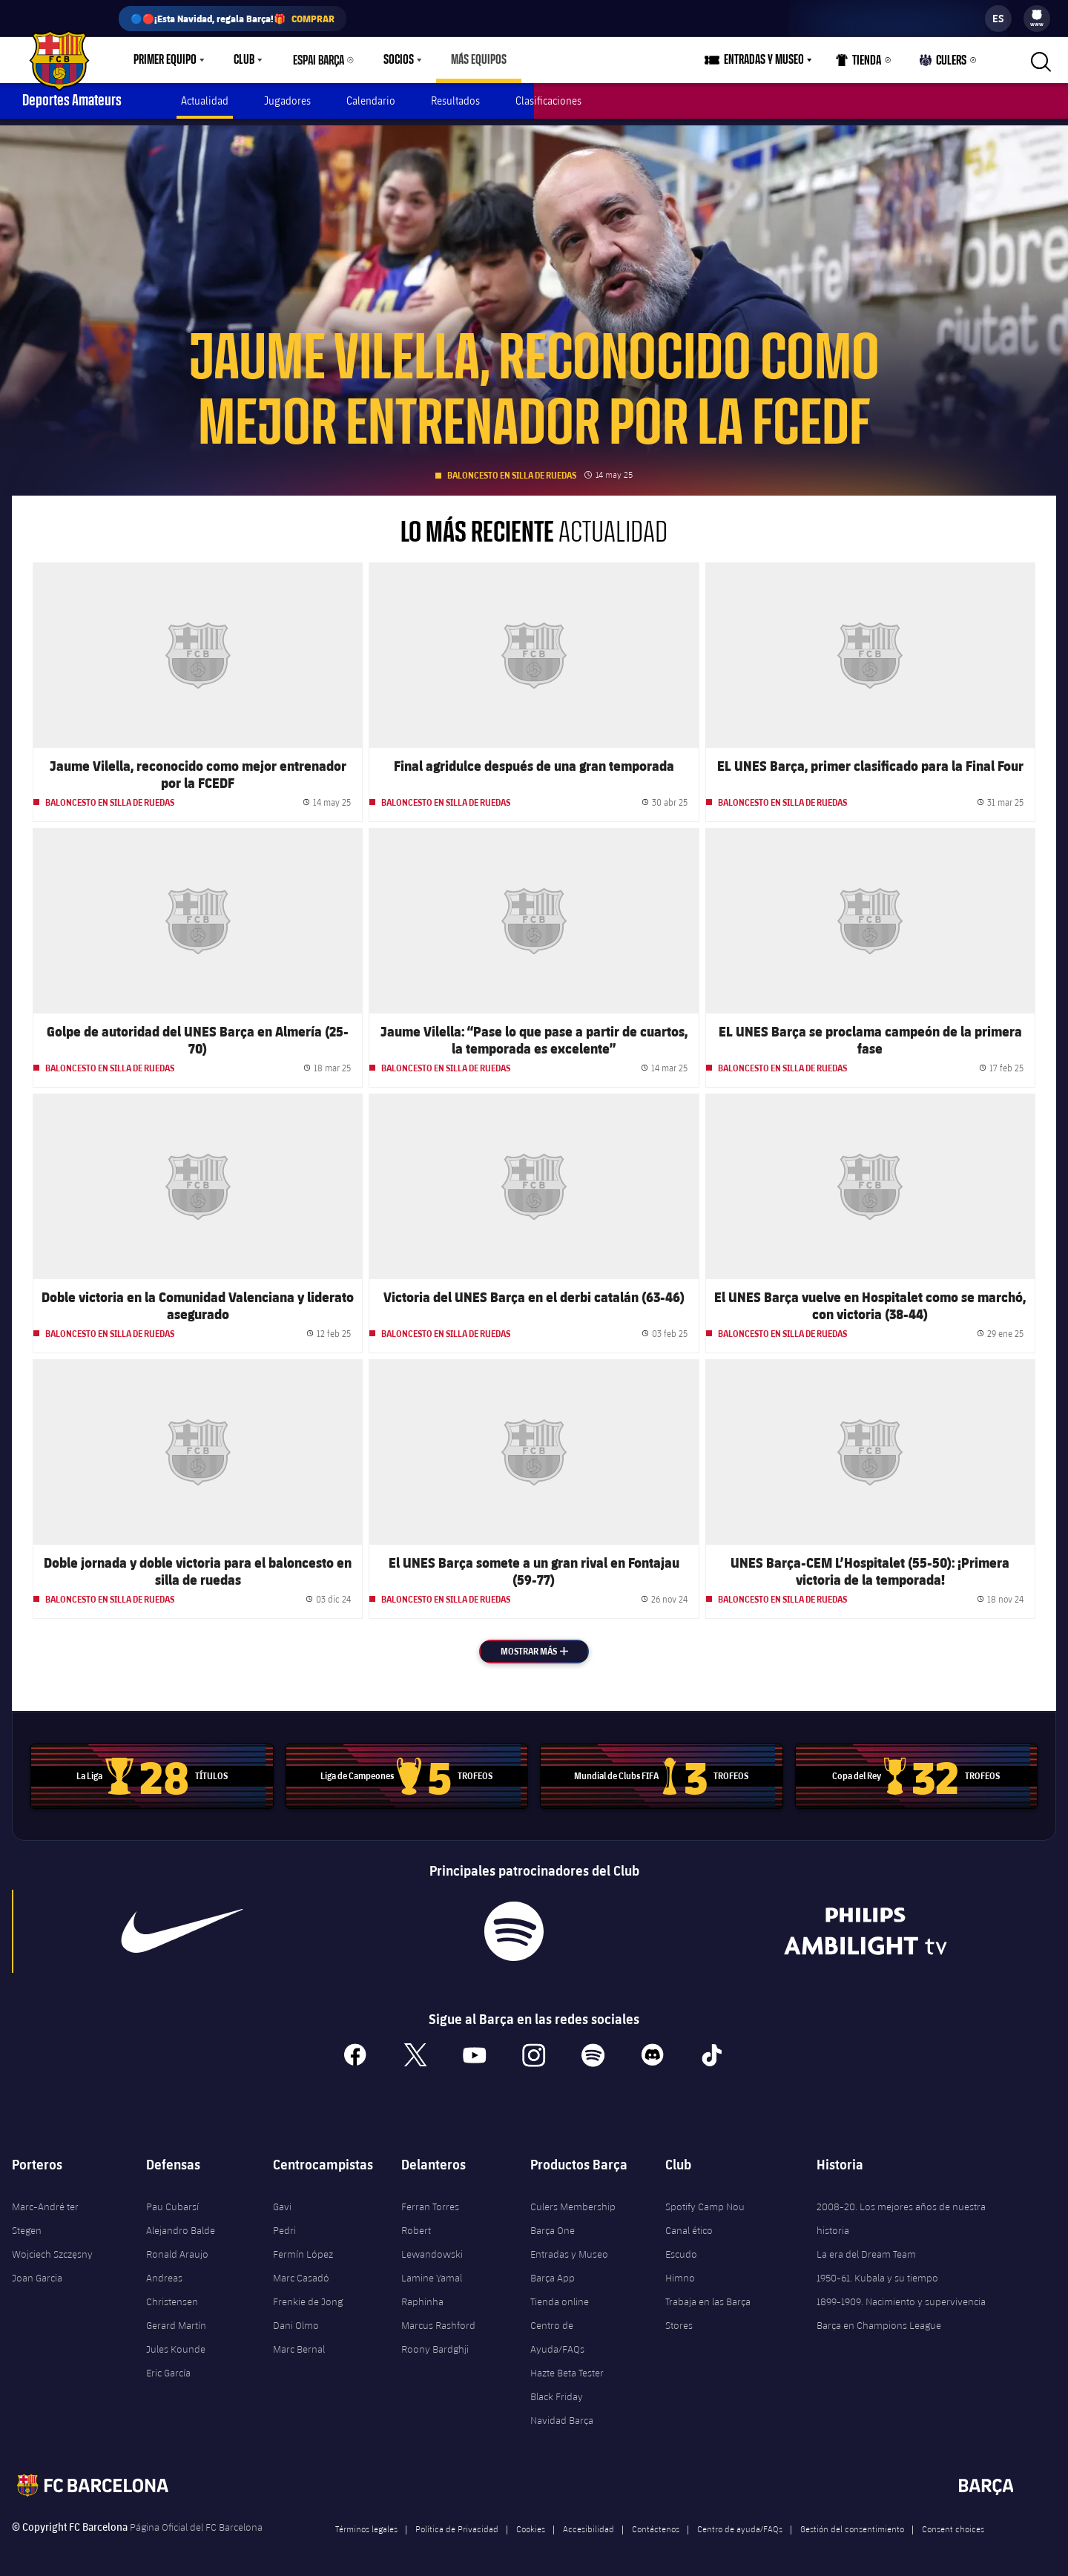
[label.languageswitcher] (998, 18)
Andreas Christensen (172, 2283)
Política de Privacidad (456, 2522)
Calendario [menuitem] (370, 100)
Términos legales (366, 2522)
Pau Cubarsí (172, 2201)
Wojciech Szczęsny (52, 2248)
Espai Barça (318, 60)
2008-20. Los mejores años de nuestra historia (901, 2212)
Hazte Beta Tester (567, 2367)
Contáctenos (655, 2522)
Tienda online (559, 2295)
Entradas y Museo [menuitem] (764, 60)
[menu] (1037, 18)
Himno (680, 2272)
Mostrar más (545, 1644)
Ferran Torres (430, 2201)
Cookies (530, 2522)
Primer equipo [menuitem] (165, 60)
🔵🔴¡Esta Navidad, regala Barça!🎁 (232, 18)
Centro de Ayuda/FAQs (557, 2331)
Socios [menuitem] (398, 60)
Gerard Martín (176, 2319)
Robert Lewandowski (432, 2236)
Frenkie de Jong (308, 2295)
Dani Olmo (296, 2319)
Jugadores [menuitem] (287, 100)
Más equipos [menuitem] (479, 60)
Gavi (282, 2201)
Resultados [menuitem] (455, 100)
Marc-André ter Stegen (45, 2212)
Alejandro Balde (180, 2224)
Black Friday (556, 2390)
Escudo (681, 2248)
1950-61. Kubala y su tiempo (877, 2272)
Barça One (552, 2224)
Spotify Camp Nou (705, 2201)
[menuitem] (1037, 15)
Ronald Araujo (177, 2248)
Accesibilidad (588, 2522)
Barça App (552, 2272)
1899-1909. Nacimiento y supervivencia (901, 2295)
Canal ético (689, 2224)
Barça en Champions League (879, 2319)
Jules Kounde (175, 2343)
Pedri (284, 2224)
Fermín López (303, 2248)
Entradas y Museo (569, 2248)
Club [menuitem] (244, 60)
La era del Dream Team (866, 2248)
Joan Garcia (37, 2272)
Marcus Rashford (438, 2319)
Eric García (168, 2367)
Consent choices (953, 2522)
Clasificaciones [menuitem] (548, 100)
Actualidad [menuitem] (204, 100)
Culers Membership (573, 2201)
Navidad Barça (561, 2414)
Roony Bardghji (435, 2343)
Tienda (859, 63)
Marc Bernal (299, 2343)
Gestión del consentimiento (852, 2522)
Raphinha (422, 2295)
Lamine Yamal (431, 2272)
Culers (943, 63)
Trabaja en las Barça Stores (708, 2307)
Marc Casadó (301, 2272)
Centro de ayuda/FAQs (739, 2522)
